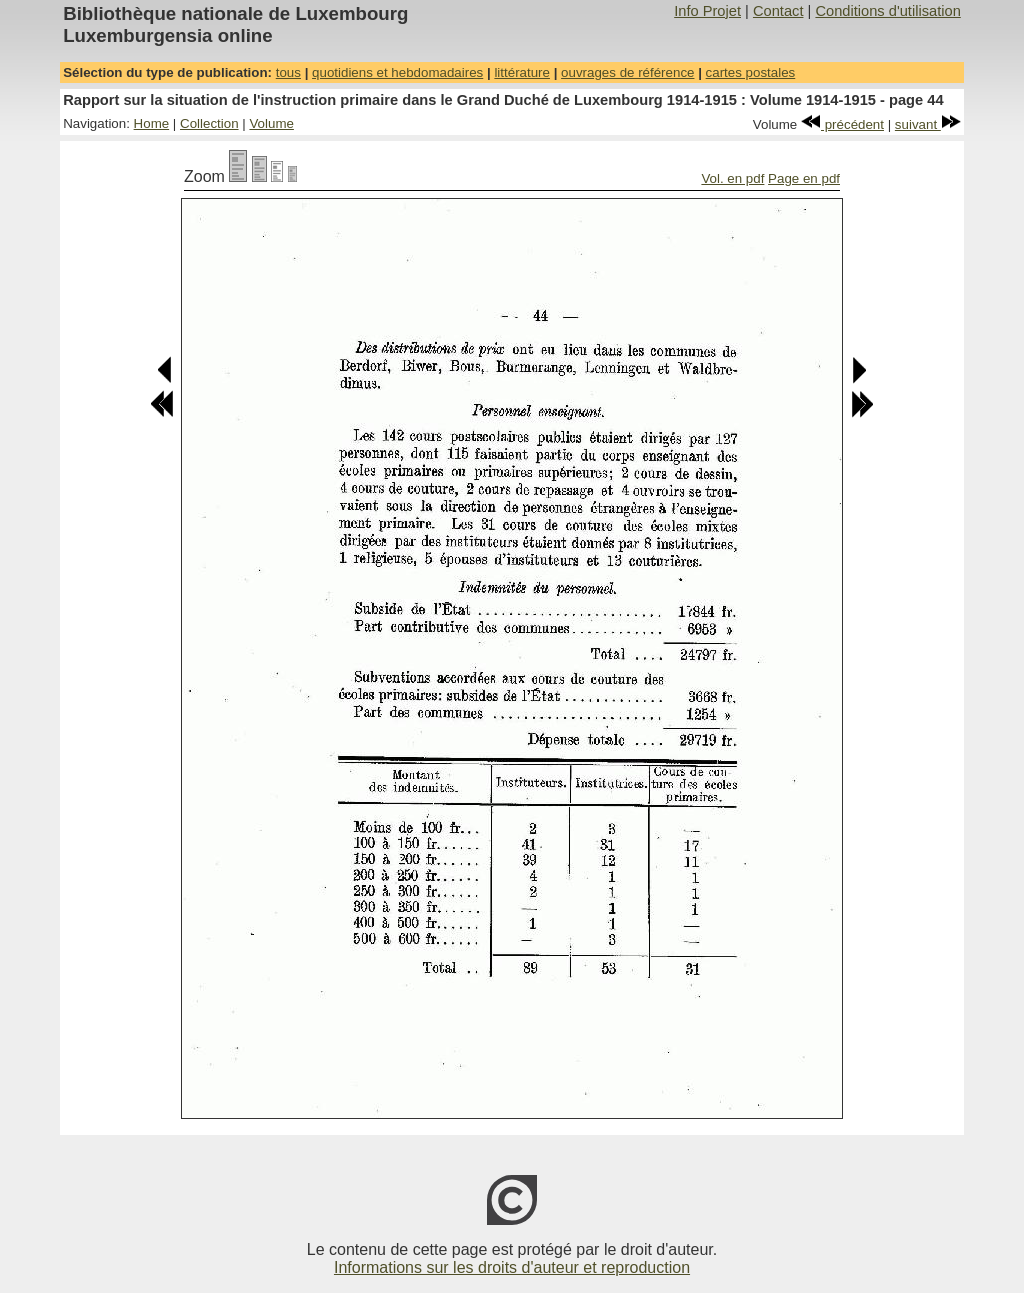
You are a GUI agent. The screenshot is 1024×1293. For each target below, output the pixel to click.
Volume (271, 123)
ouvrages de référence (627, 72)
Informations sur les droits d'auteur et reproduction (512, 1267)
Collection (209, 123)
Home (152, 123)
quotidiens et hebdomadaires (397, 72)
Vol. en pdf (732, 178)
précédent (842, 124)
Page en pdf (804, 178)
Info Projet (707, 11)
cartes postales (751, 72)
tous (288, 72)
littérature (522, 72)
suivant (928, 124)
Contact (778, 11)
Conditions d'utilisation (887, 11)
